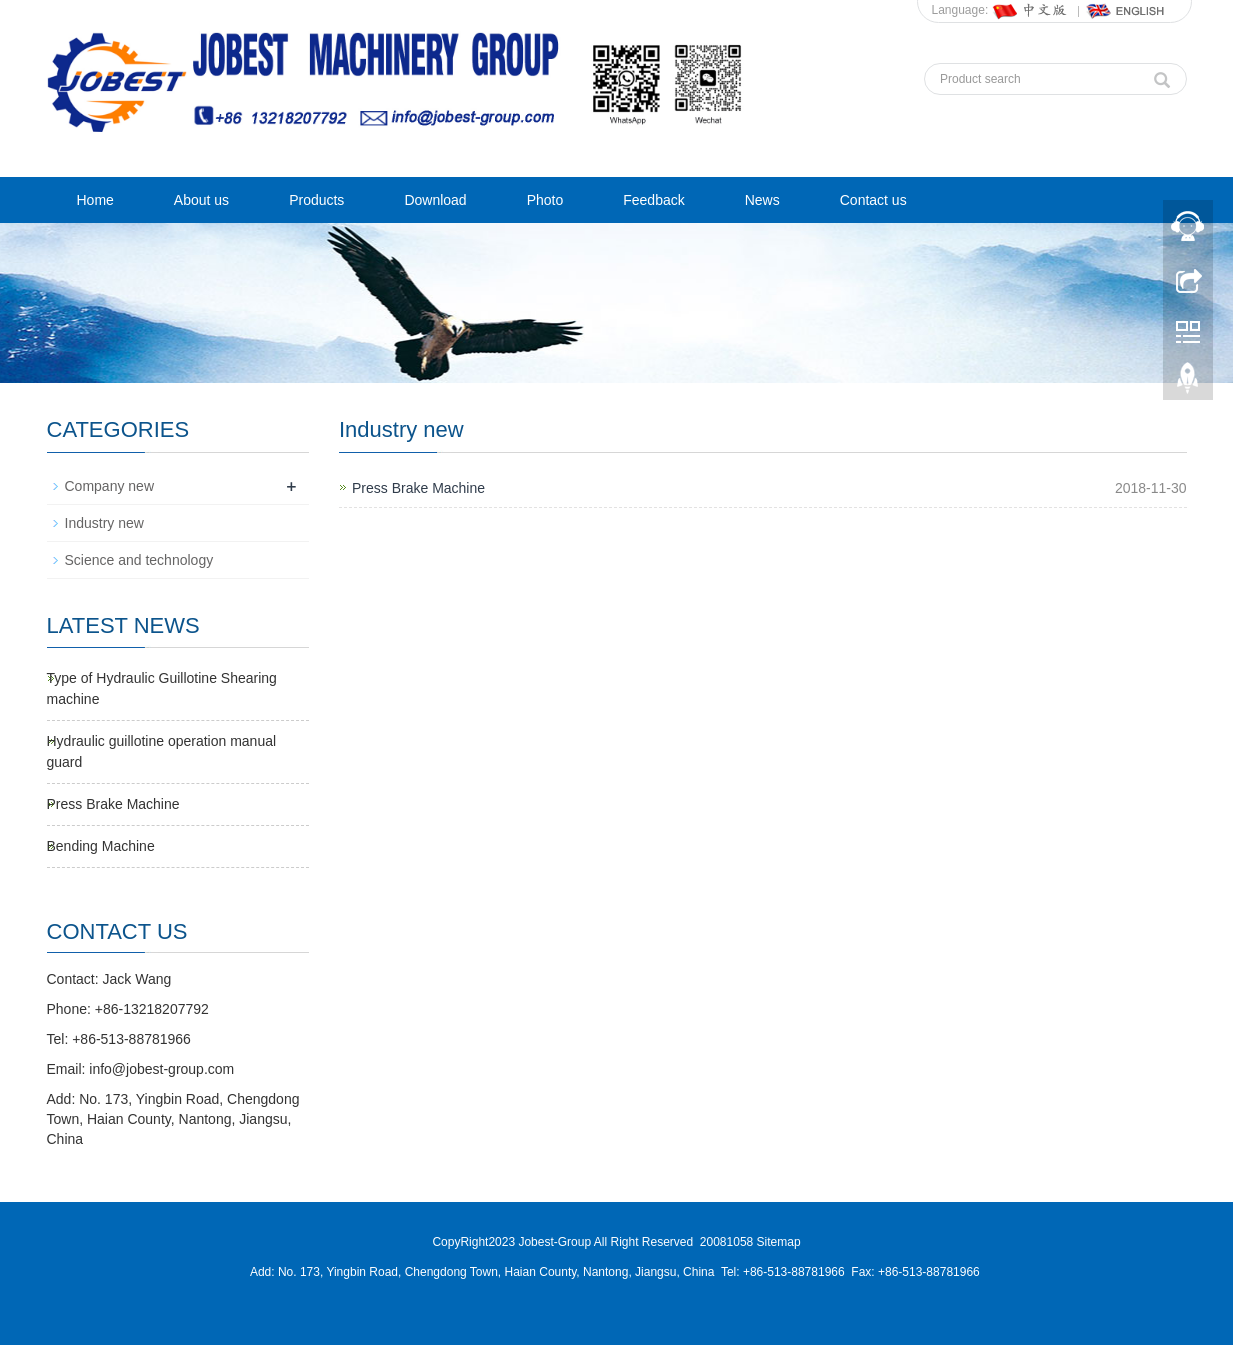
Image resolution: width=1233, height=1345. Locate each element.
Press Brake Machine (418, 488)
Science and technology (139, 560)
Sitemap (779, 1242)
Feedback (653, 200)
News (762, 200)
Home (95, 200)
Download (435, 200)
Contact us (873, 200)
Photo (545, 200)
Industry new (104, 523)
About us (201, 200)
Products (316, 200)
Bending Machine (101, 846)
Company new (110, 486)
